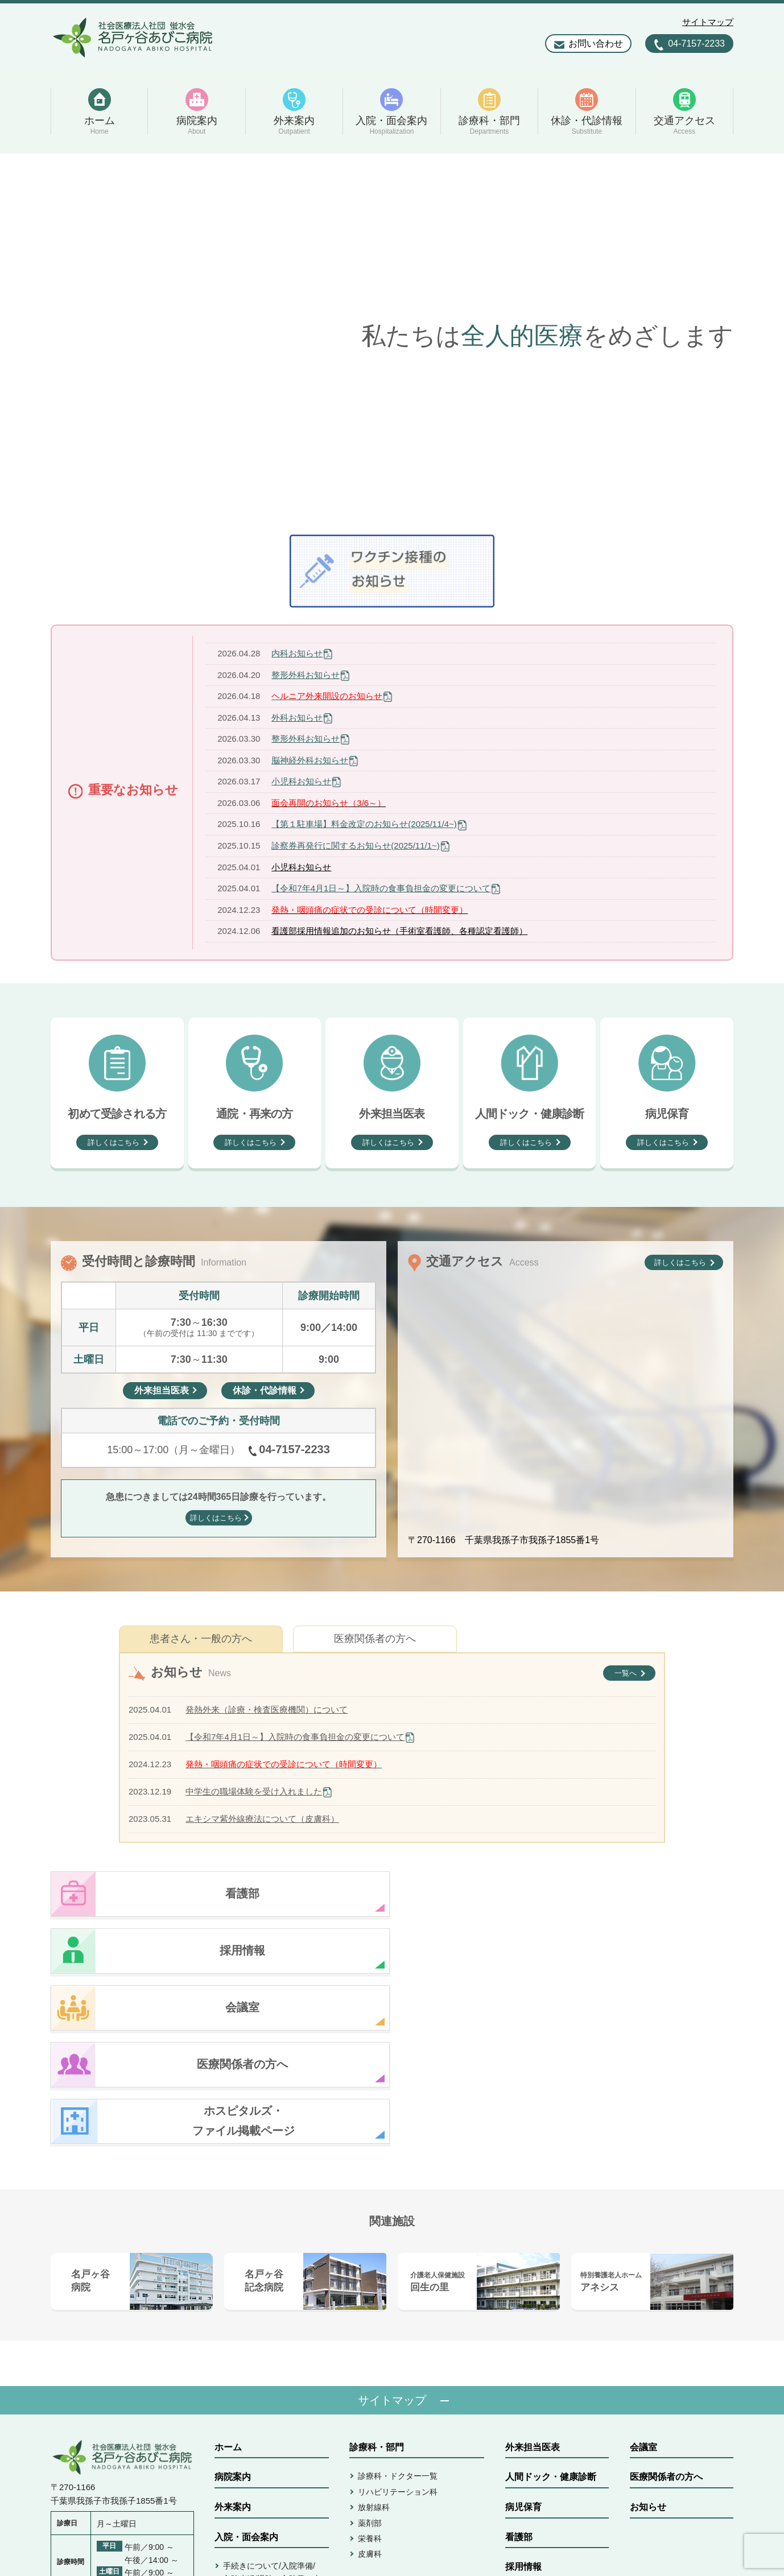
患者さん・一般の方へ (201, 1638)
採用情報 (523, 2396)
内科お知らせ (297, 653)
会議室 (643, 2277)
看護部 (519, 2367)
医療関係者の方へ (375, 1638)
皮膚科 (370, 2383)
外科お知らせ (297, 717)
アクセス (367, 2450)
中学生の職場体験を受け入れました (253, 1791)
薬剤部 (370, 2353)
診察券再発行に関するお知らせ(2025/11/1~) (355, 845)
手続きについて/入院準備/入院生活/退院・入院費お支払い (272, 2408)
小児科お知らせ (301, 781)
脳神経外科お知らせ (309, 760)
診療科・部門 (376, 2277)
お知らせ (648, 2337)
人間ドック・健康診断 (550, 2307)
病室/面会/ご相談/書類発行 (270, 2436)
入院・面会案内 (246, 2367)
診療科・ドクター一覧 (398, 2305)
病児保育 (523, 2337)
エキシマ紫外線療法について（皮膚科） (262, 1819)
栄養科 (370, 2368)
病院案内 (232, 2307)
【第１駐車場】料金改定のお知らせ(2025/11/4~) (363, 824)
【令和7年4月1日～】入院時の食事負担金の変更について (380, 888)
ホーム (228, 2277)
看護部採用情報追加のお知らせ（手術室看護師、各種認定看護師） (399, 931)
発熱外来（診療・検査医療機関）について (266, 1709)
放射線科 (374, 2337)
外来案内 (232, 2337)
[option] (392, 336)
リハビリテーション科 (398, 2321)
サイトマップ (707, 22)
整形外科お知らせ (305, 675)
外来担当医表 (532, 2277)
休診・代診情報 (381, 2420)
